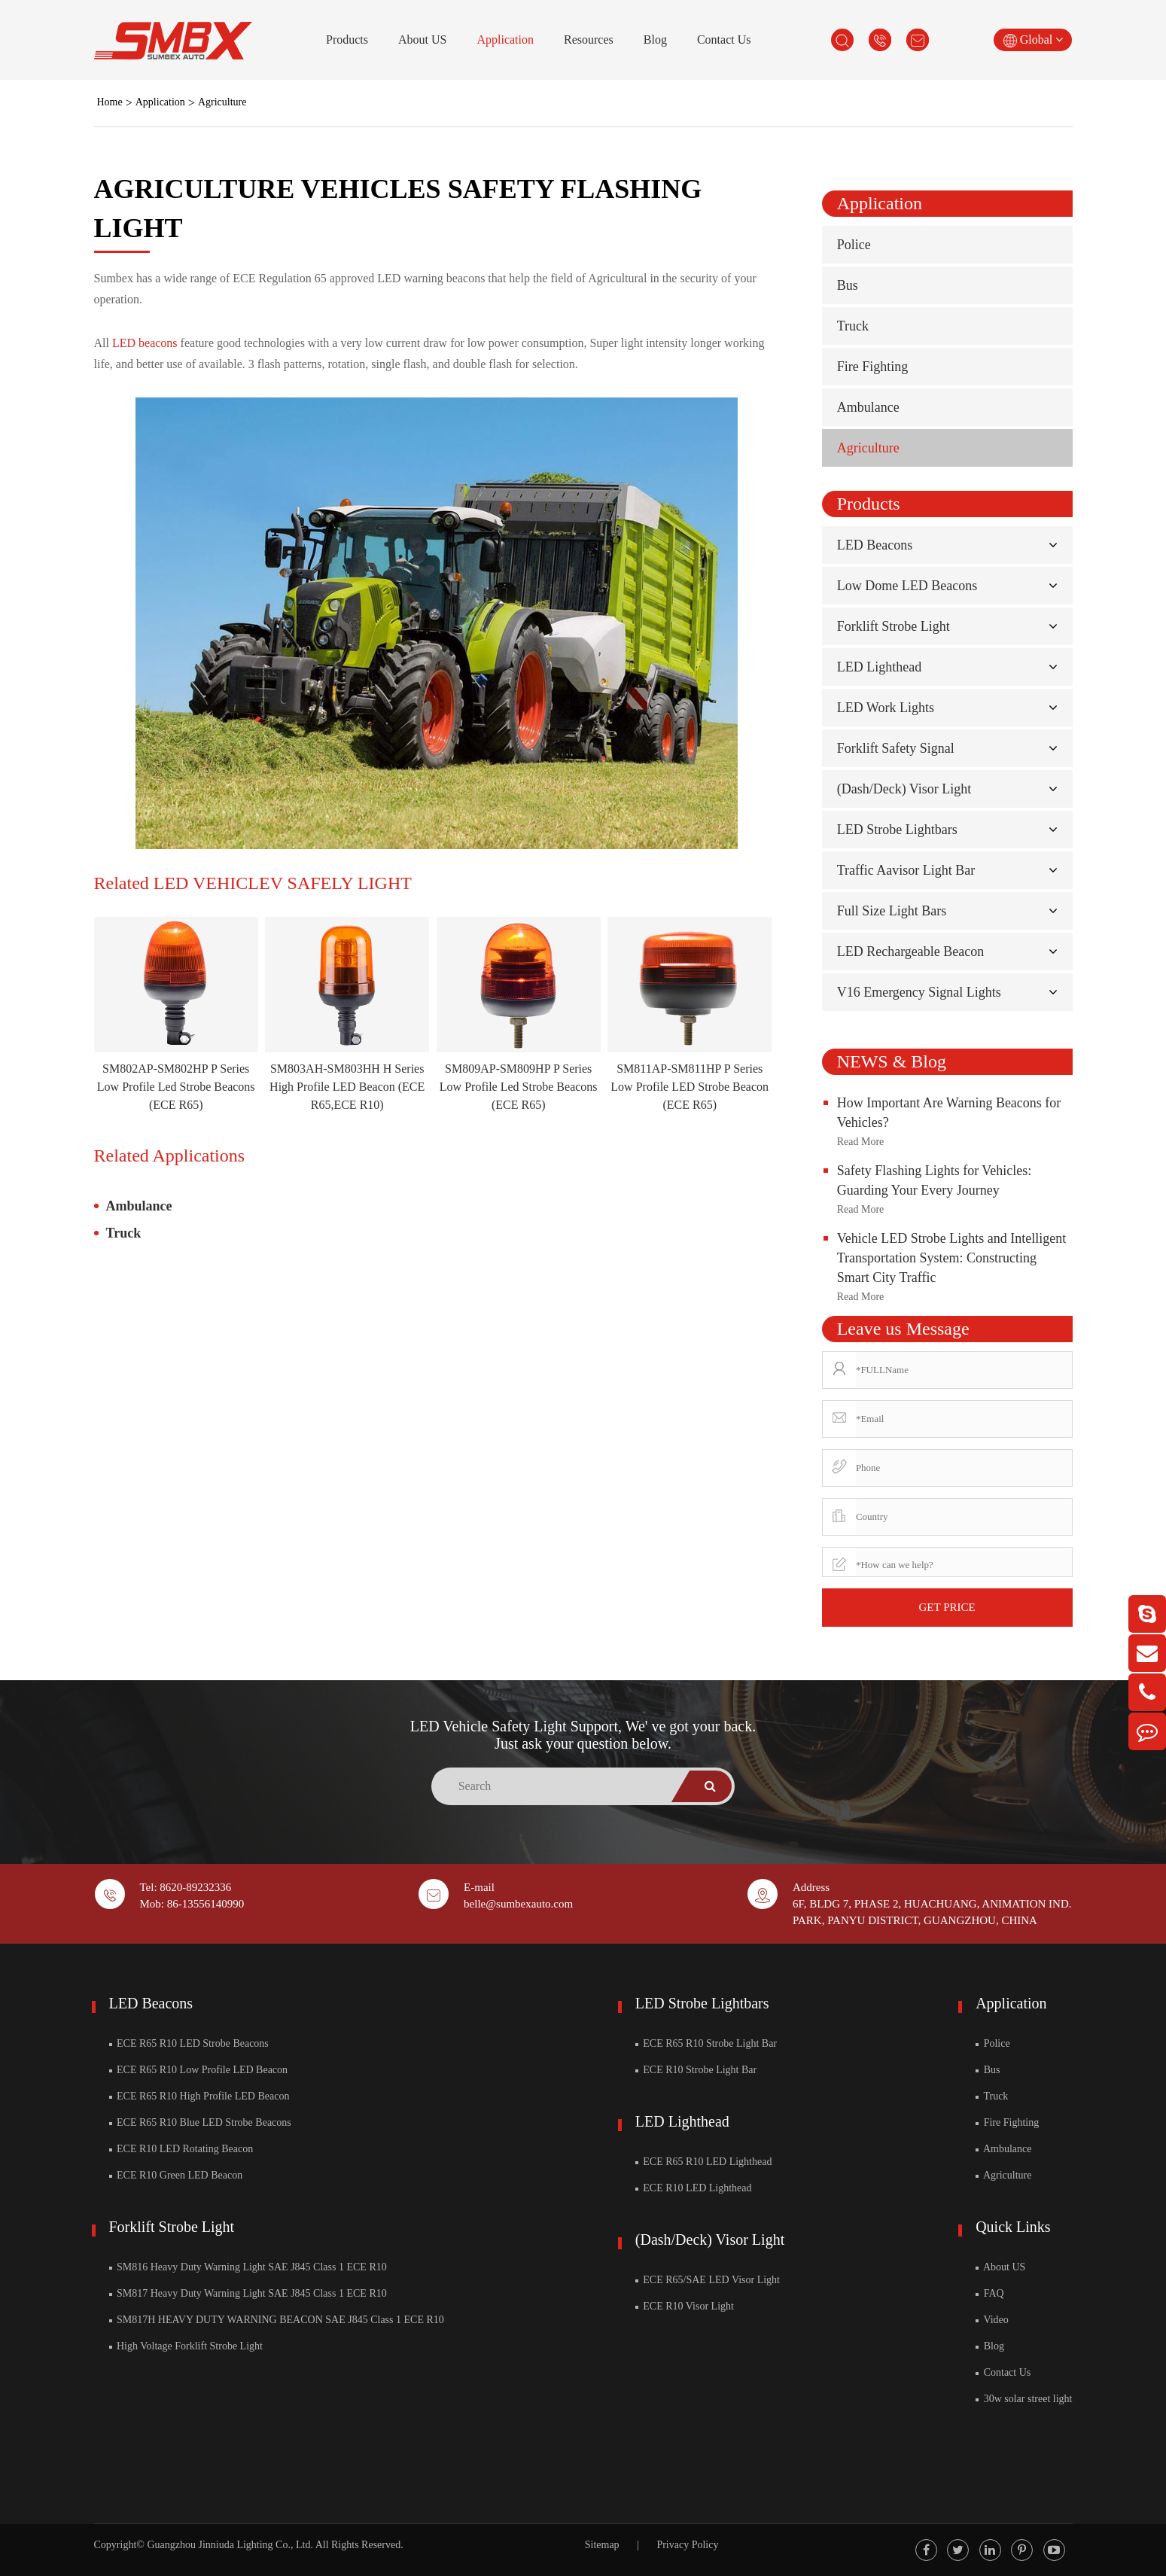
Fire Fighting (873, 366)
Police (854, 244)
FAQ (989, 2293)
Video (992, 2319)
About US (422, 39)
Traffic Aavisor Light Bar (906, 870)
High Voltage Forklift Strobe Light (186, 2346)
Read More (860, 1141)
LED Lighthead (879, 666)
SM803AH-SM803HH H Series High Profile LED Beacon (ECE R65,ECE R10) (347, 1086)
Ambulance (139, 1205)
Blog (655, 39)
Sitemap (602, 2544)
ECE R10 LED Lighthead (693, 2188)
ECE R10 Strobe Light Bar (696, 2069)
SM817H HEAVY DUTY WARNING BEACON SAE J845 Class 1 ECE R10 (276, 2319)
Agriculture (222, 102)
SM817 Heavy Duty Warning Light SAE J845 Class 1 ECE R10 (248, 2293)
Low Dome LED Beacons (907, 585)
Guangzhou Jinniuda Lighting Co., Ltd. (229, 2544)
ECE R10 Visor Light (684, 2306)
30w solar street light (1024, 2398)
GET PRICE (947, 1607)
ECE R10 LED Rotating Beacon (181, 2148)
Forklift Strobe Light (893, 626)
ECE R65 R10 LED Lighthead (703, 2161)
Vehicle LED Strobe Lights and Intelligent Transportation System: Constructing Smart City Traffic (951, 1258)
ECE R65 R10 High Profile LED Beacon (199, 2096)
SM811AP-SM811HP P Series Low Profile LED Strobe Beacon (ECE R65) (689, 1086)
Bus (847, 285)
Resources (588, 39)
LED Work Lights (885, 707)
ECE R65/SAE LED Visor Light (707, 2279)
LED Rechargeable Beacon (911, 951)
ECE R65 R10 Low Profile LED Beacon (198, 2069)
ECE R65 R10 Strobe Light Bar (706, 2043)
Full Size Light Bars (892, 910)
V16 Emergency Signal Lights (919, 992)
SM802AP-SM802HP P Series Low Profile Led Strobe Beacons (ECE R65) (176, 1086)
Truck (124, 1233)
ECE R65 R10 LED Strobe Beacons (189, 2043)
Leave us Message (903, 1328)
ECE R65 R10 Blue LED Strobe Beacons (200, 2122)
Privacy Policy (687, 2544)
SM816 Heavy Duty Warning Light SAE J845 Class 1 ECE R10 (248, 2267)
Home (110, 102)
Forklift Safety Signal (895, 748)
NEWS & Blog (891, 1061)
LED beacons (145, 342)
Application (505, 39)
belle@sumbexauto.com (518, 1904)
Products (347, 39)
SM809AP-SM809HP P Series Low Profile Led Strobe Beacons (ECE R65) (519, 1086)
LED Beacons (874, 545)
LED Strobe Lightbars (897, 829)
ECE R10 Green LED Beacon (176, 2175)
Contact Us (724, 39)
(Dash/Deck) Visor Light (904, 788)
